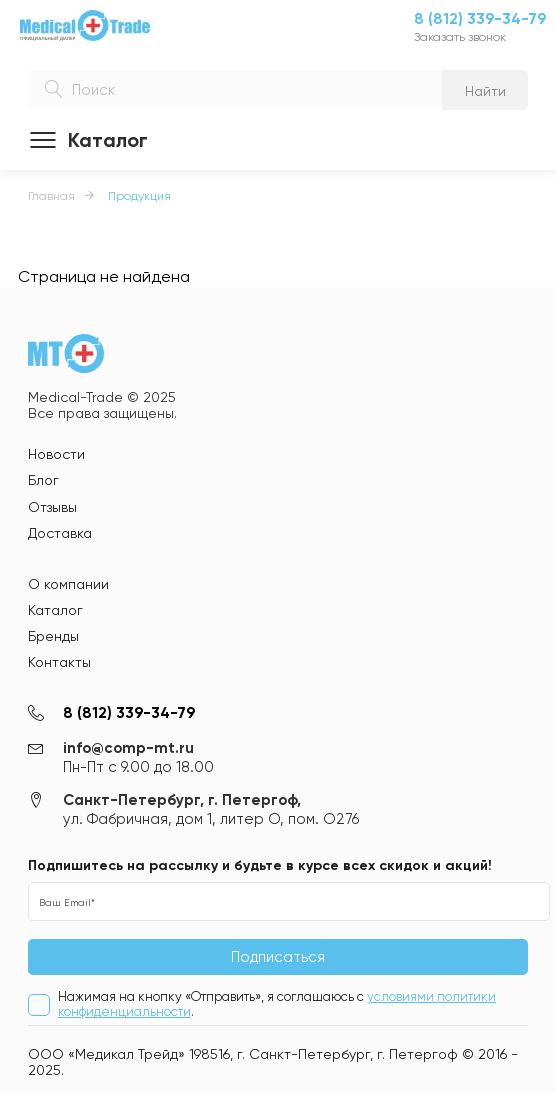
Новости (56, 454)
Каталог (55, 610)
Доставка (60, 533)
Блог (43, 480)
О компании (68, 584)
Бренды (53, 636)
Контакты (59, 662)
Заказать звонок (460, 37)
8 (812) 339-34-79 (480, 19)
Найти (485, 91)
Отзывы (52, 507)
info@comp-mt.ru (138, 758)
